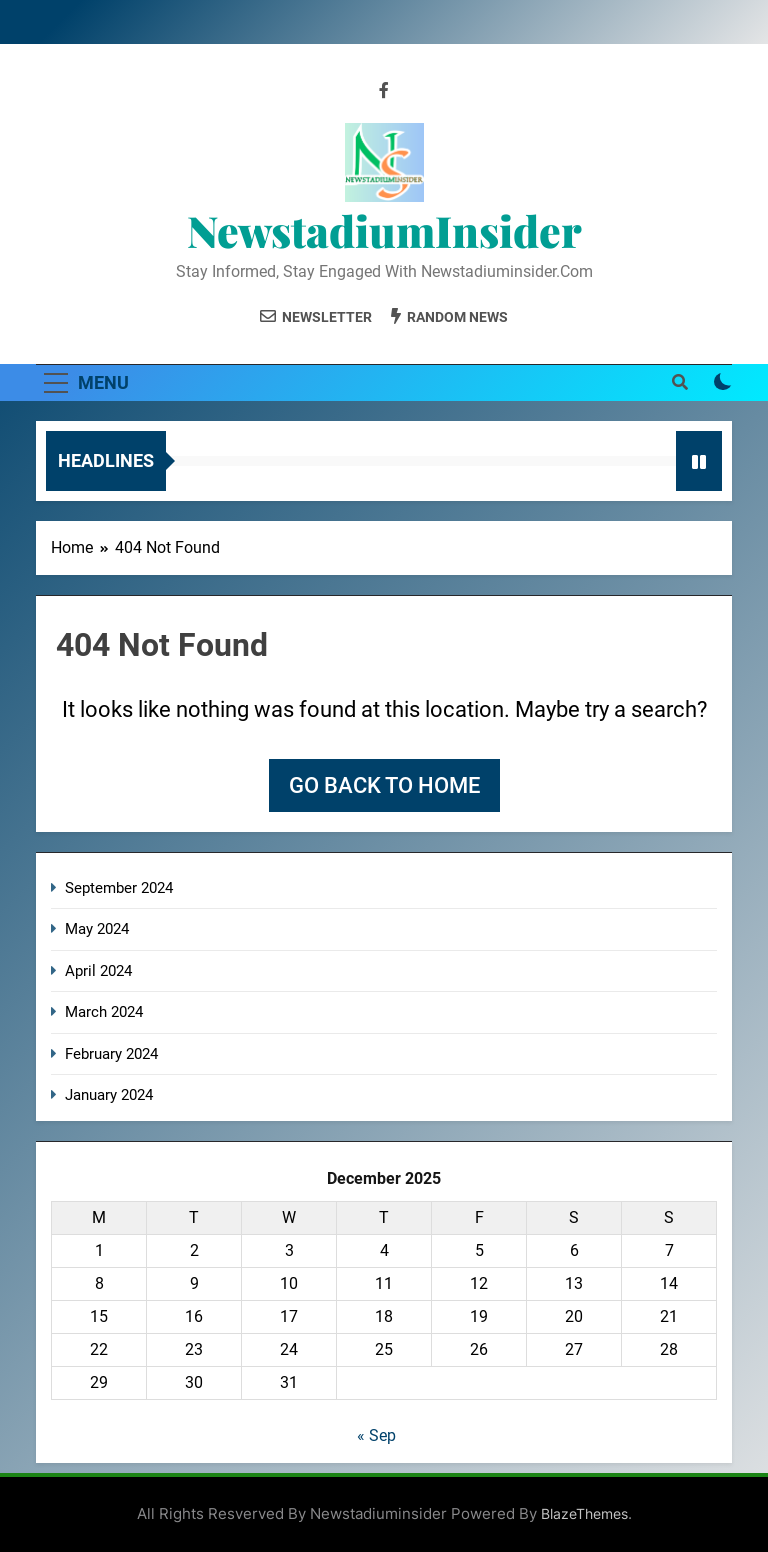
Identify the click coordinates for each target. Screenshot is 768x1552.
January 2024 (109, 1095)
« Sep (376, 1435)
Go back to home (384, 785)
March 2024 (104, 1012)
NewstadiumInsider (384, 230)
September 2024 (119, 888)
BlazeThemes (584, 1513)
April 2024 (98, 971)
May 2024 (97, 929)
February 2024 (111, 1054)
